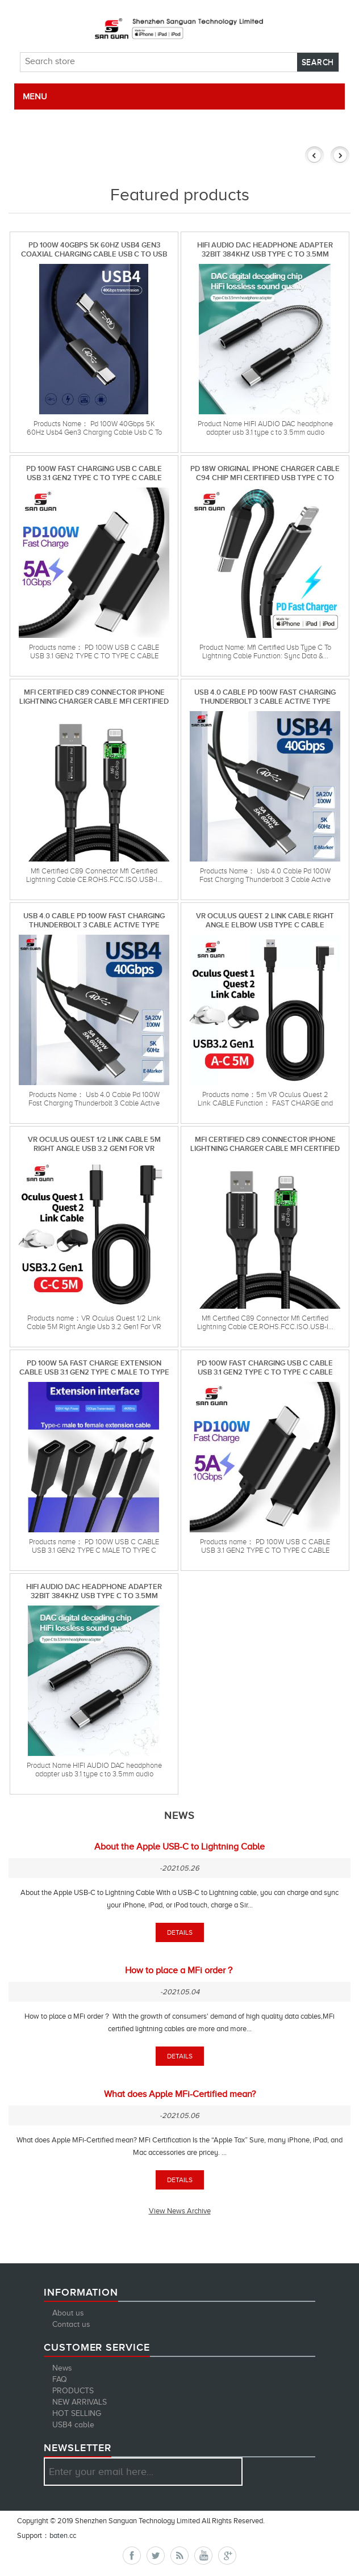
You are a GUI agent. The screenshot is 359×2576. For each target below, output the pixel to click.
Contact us (71, 2324)
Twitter (156, 2555)
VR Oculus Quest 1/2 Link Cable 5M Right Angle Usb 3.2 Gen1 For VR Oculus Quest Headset (94, 1144)
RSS (179, 2555)
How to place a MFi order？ (180, 1970)
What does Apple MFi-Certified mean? (180, 2094)
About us (68, 2313)
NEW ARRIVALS (79, 2402)
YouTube (203, 2555)
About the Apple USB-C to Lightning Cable (179, 1847)
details (180, 1932)
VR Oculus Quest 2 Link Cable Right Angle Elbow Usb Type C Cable (265, 920)
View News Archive (180, 2211)
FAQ (59, 2379)
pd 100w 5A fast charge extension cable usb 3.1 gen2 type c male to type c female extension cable (94, 1367)
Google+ (227, 2555)
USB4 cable (73, 2424)
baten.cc (62, 2535)
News (62, 2368)
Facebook (132, 2555)
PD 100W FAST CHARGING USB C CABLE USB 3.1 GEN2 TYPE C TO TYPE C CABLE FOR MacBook (94, 473)
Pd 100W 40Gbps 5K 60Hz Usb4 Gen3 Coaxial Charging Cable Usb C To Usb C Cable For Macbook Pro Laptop (94, 249)
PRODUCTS (73, 2390)
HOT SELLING (76, 2413)
